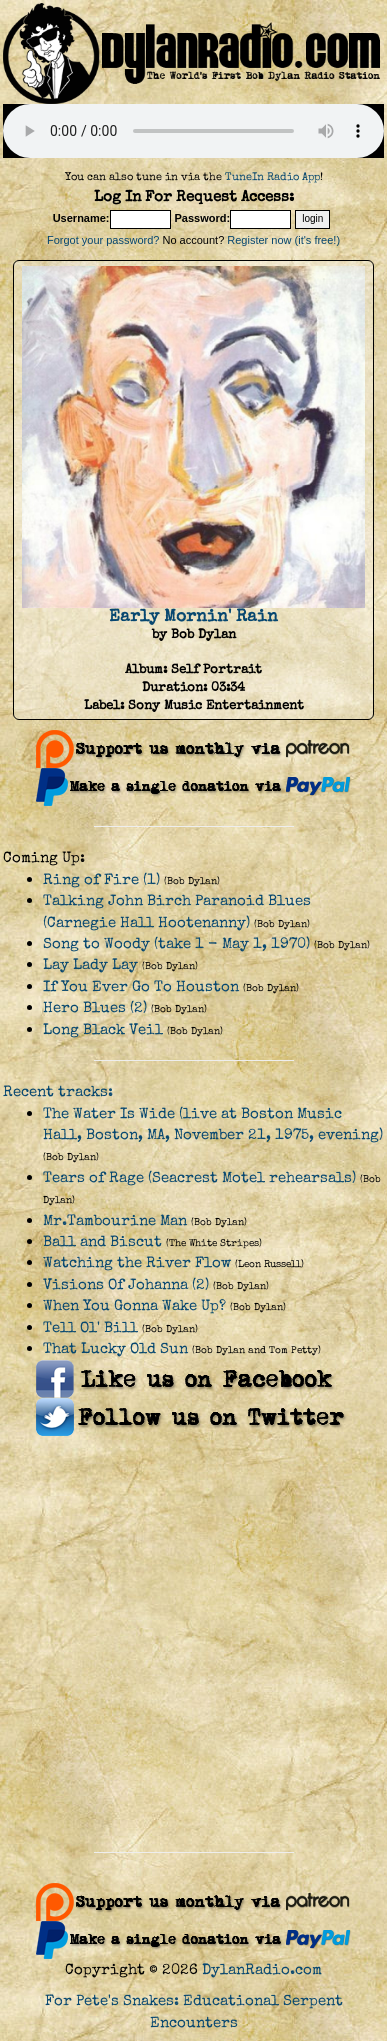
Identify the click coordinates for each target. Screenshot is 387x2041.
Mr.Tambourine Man (115, 1220)
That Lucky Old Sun (115, 1348)
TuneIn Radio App (272, 176)
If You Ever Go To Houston (141, 986)
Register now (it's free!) (283, 240)
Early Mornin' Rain (193, 616)
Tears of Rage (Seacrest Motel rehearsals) (199, 1177)
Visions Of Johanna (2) (126, 1284)
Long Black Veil (103, 1029)
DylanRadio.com (262, 1969)
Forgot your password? (103, 240)
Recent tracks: (58, 1091)
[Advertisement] (187, 1644)
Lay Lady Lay (90, 964)
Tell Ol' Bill (90, 1327)
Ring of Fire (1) (101, 879)
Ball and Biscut (102, 1241)
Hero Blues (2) (95, 1007)
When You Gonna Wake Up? (134, 1305)
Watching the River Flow (137, 1262)
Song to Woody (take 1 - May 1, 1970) (176, 943)
